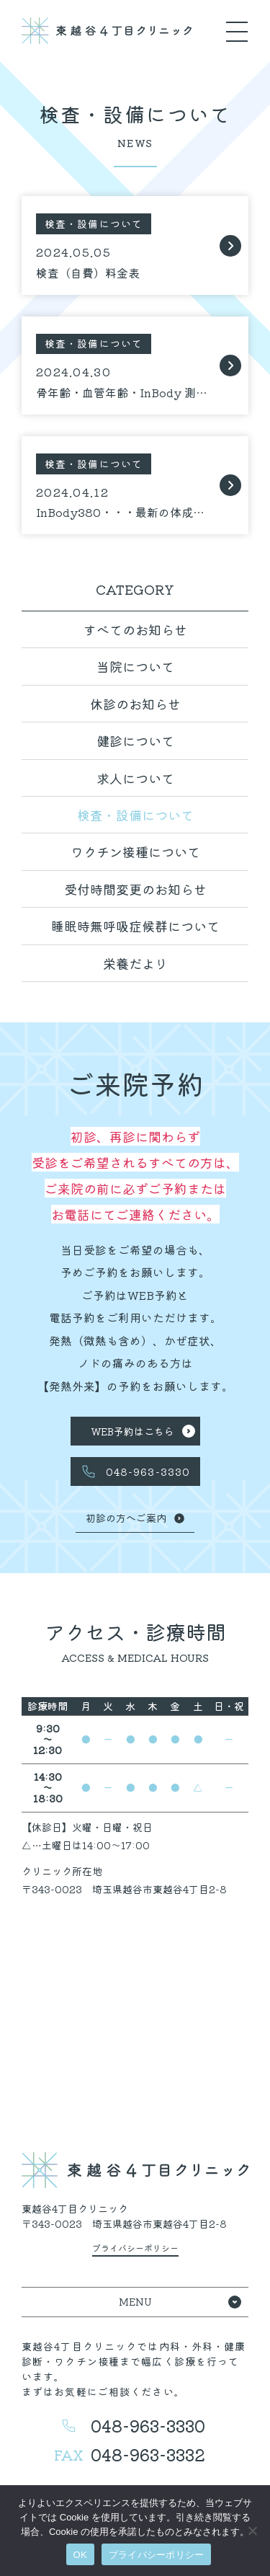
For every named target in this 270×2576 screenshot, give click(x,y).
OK (80, 2554)
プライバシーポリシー (156, 2554)
